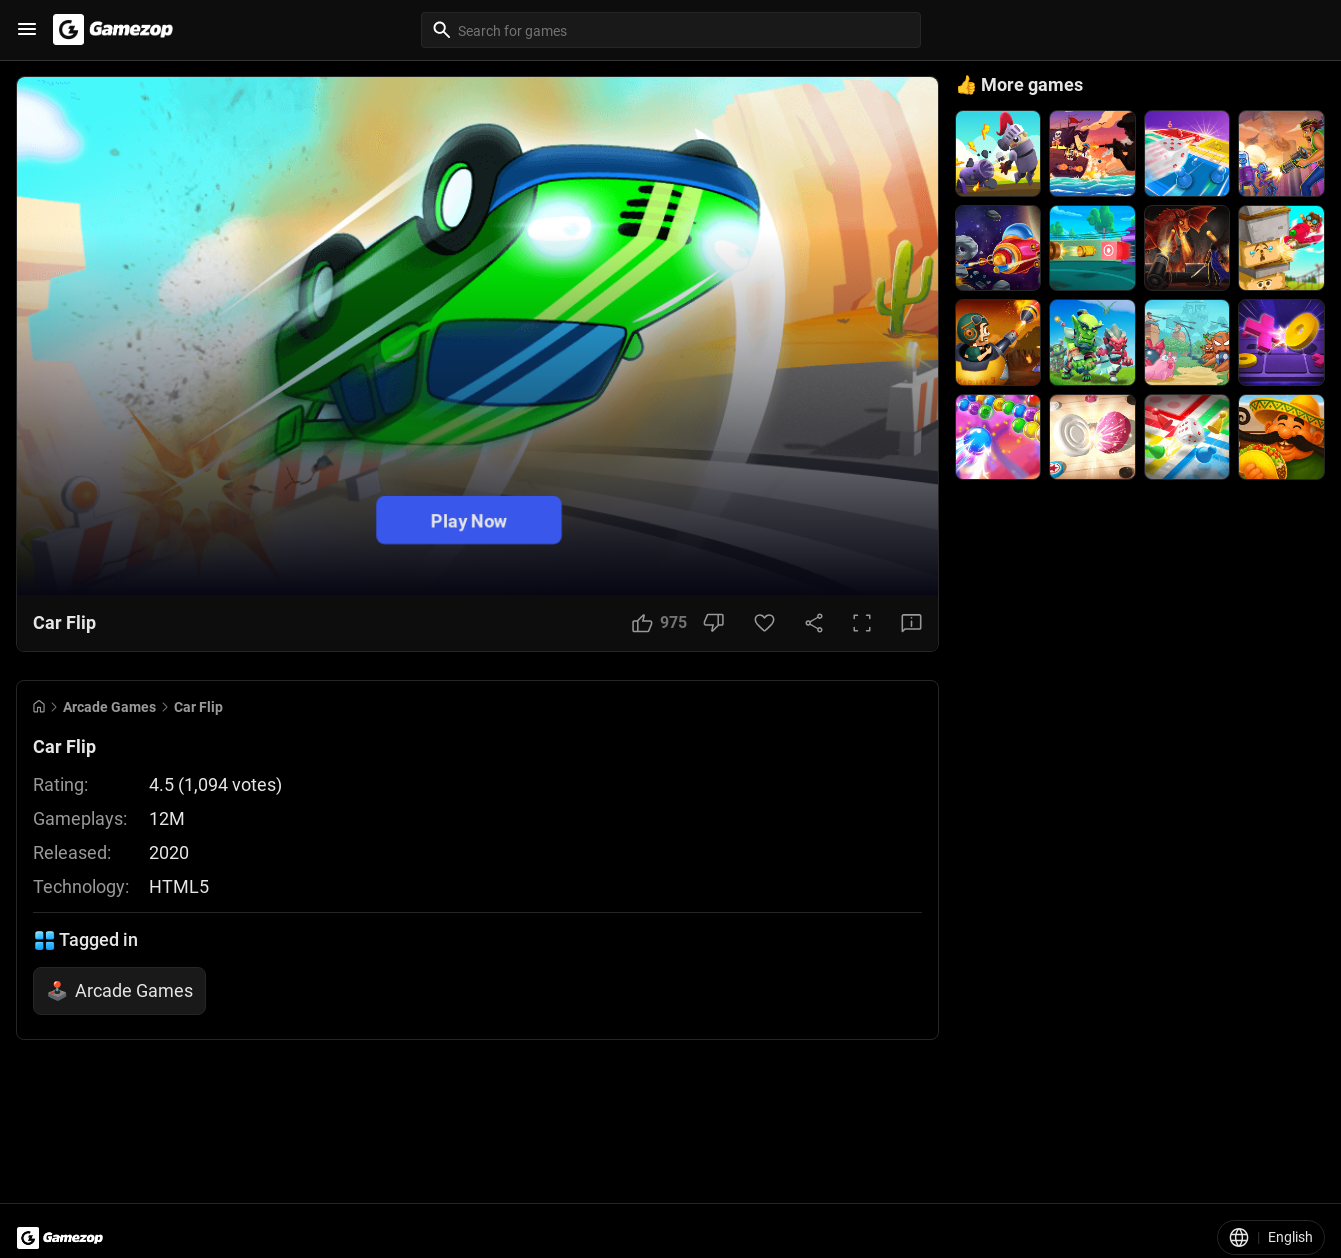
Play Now (469, 519)
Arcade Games (109, 707)
